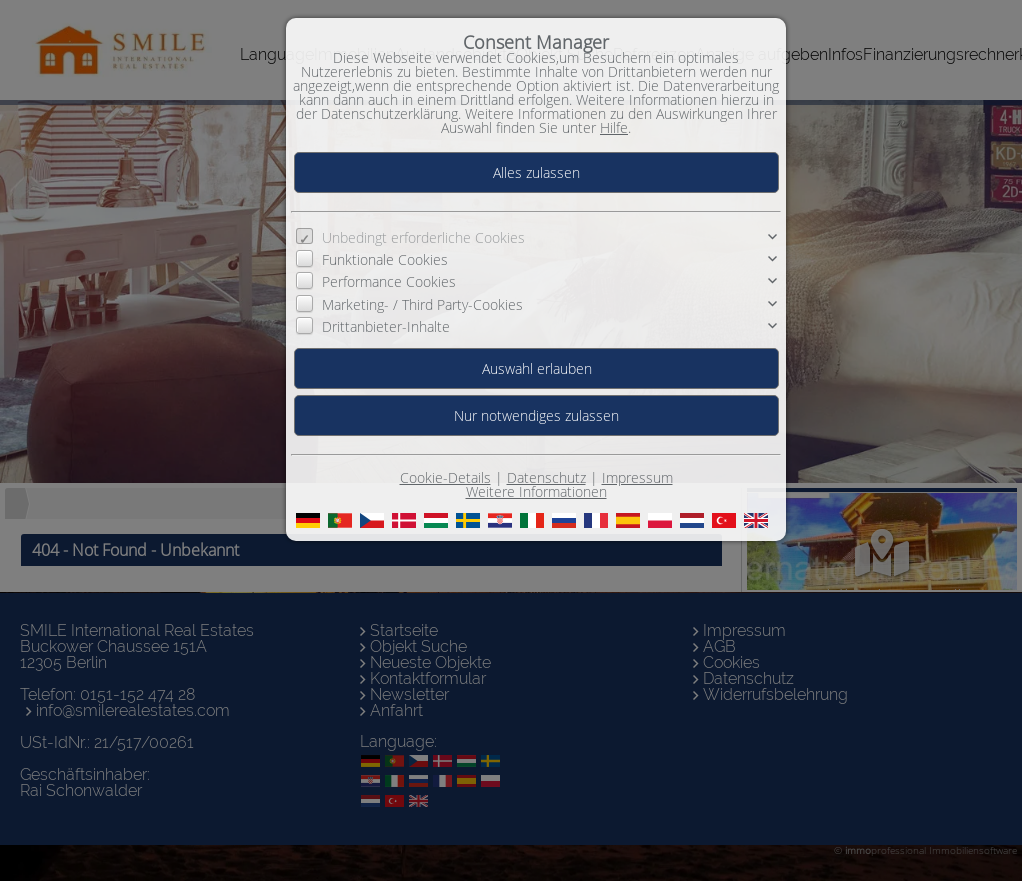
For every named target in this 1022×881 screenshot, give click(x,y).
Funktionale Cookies (385, 259)
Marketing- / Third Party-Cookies (422, 304)
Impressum (637, 477)
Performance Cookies (389, 281)
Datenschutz (546, 477)
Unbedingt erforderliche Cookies (423, 237)
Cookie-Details (445, 477)
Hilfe (614, 127)
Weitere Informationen (536, 491)
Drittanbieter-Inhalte (386, 326)
